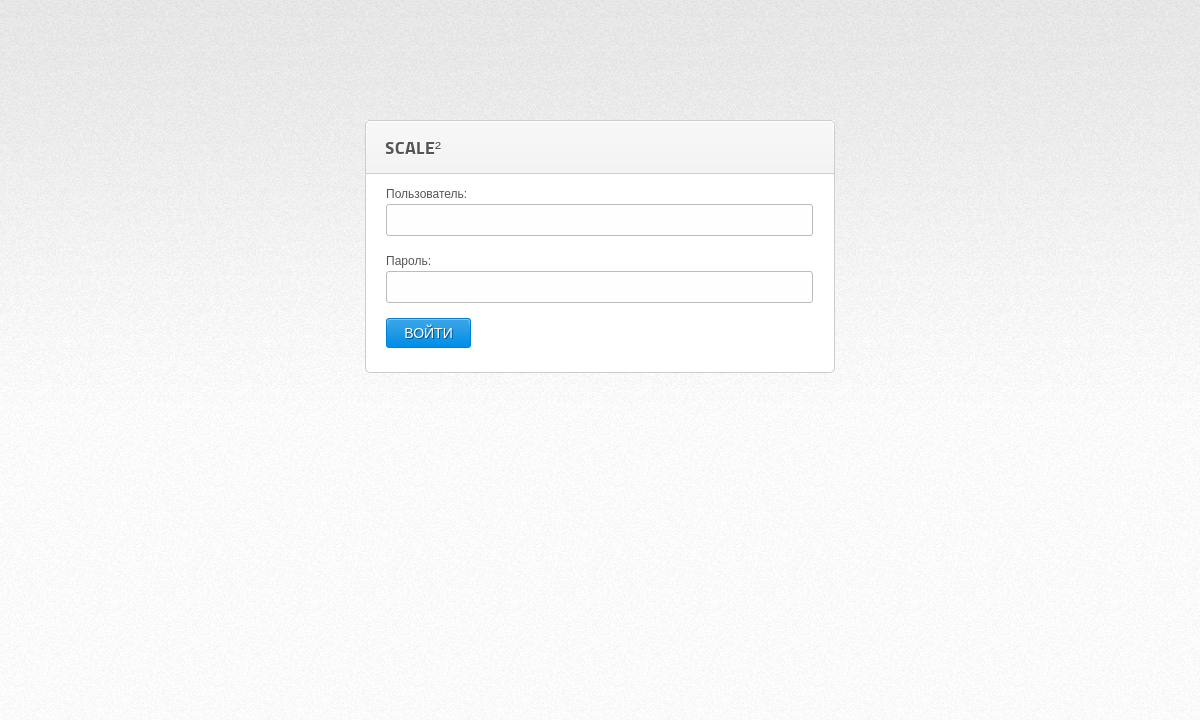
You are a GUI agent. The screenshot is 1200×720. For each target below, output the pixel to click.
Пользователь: (426, 194)
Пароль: (408, 261)
